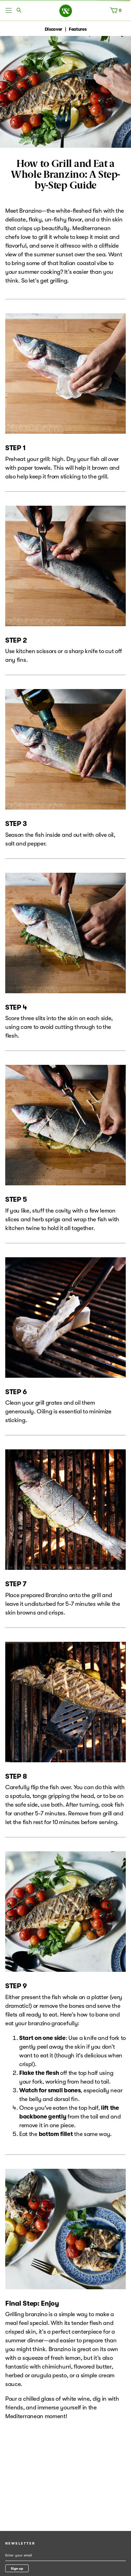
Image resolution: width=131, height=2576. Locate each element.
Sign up (17, 2568)
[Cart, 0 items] (117, 12)
